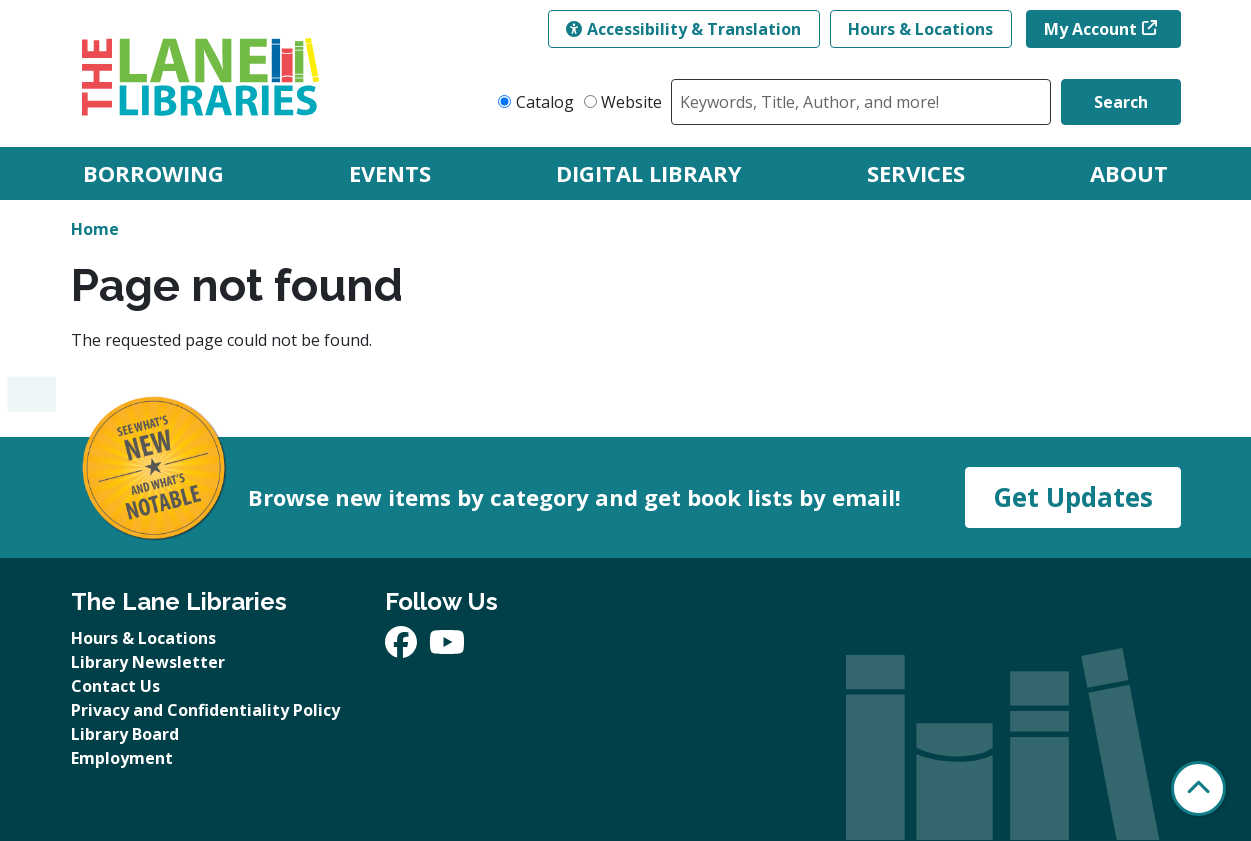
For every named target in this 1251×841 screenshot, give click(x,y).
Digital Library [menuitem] (649, 173)
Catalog (545, 102)
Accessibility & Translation (683, 29)
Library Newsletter (148, 662)
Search (1121, 102)
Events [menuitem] (390, 173)
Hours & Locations (920, 29)
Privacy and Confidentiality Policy (205, 710)
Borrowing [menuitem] (153, 173)
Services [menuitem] (916, 173)
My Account (1090, 29)
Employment (122, 758)
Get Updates (1073, 497)
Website (631, 102)
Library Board (125, 734)
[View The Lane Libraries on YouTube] (447, 648)
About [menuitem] (1129, 173)
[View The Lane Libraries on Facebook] (403, 648)
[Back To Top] (1198, 788)
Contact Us (115, 686)
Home (95, 229)
